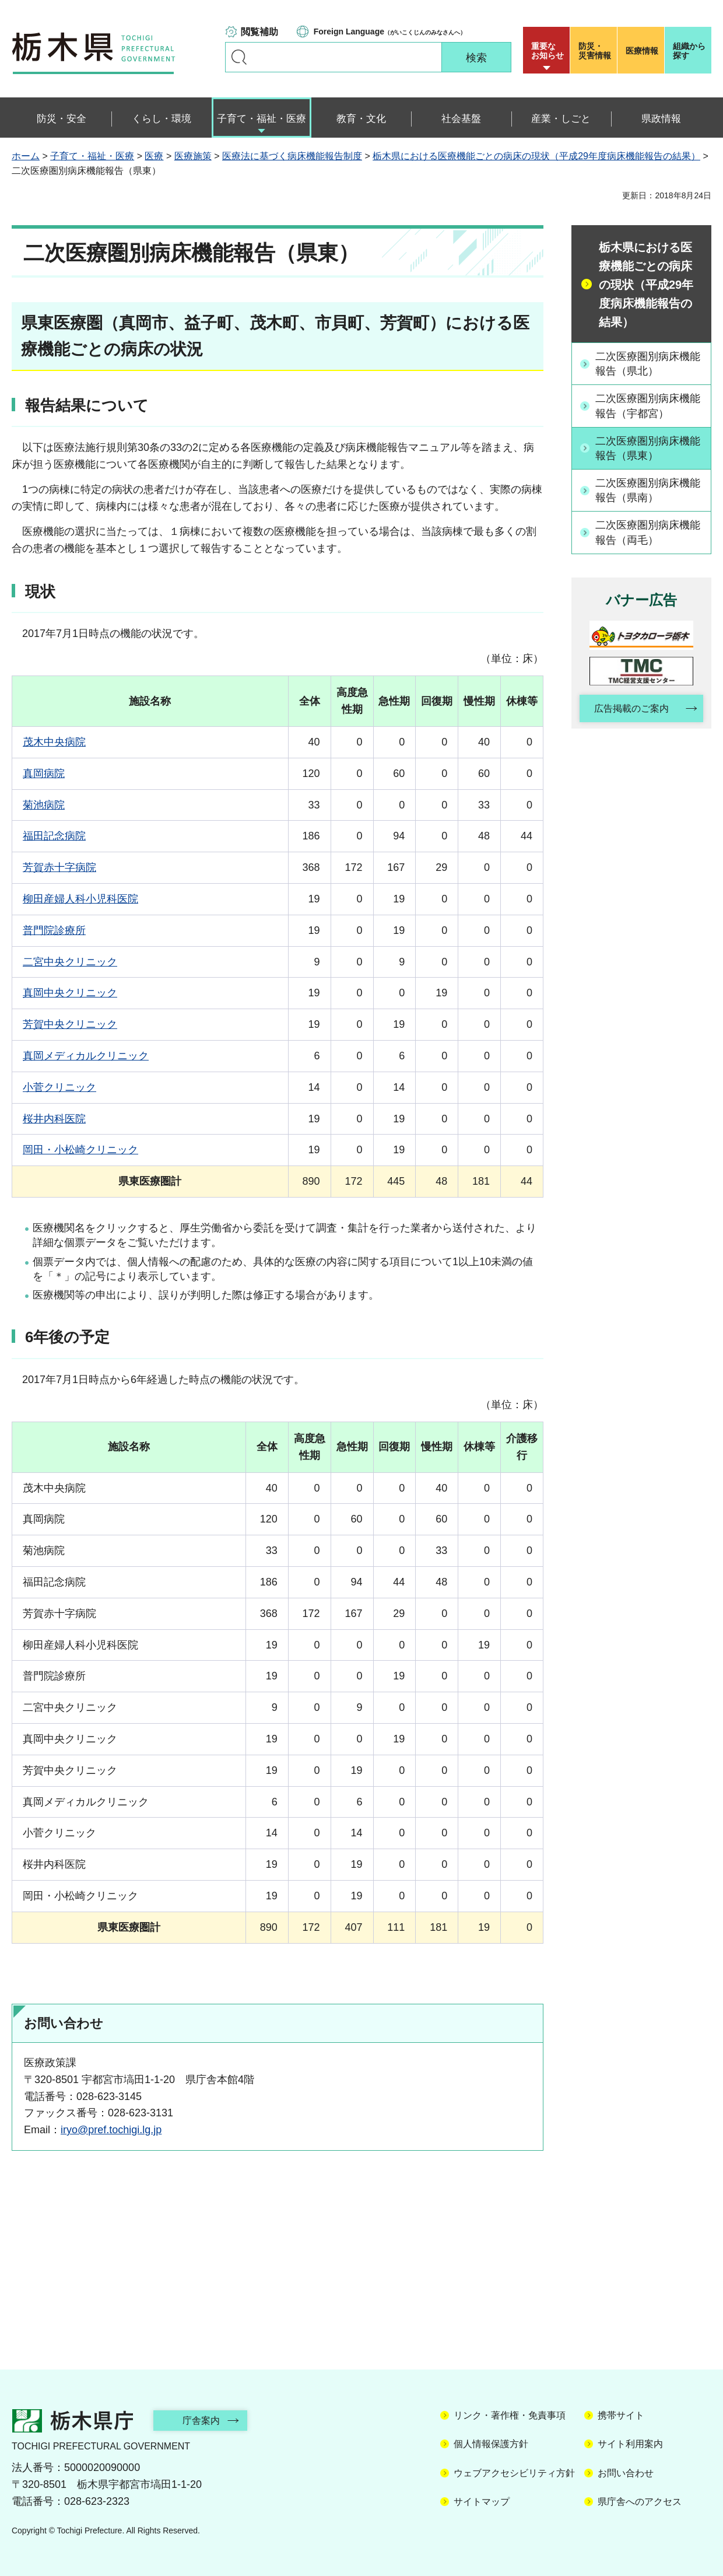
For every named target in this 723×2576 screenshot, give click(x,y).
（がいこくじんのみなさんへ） (390, 31)
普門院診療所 (54, 930)
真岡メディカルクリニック (86, 1056)
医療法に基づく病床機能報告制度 (292, 156)
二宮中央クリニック (70, 962)
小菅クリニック (59, 1087)
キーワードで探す (239, 57)
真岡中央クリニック (70, 993)
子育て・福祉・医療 (92, 156)
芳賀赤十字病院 (59, 867)
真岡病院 (44, 773)
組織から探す (689, 50)
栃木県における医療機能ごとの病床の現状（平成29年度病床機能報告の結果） (536, 156)
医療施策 (193, 156)
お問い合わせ (626, 2473)
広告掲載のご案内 (631, 708)
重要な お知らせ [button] (547, 50)
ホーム (26, 156)
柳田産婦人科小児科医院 (80, 899)
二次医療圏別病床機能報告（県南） (647, 490)
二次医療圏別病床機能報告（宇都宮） (647, 406)
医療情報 (642, 50)
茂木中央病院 (54, 742)
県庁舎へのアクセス (640, 2502)
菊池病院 (44, 805)
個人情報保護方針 (491, 2444)
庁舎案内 (201, 2421)
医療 (154, 156)
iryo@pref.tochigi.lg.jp (111, 2130)
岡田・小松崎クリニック (80, 1150)
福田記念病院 (54, 836)
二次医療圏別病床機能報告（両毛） (647, 532)
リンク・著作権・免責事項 (510, 2415)
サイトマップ (482, 2502)
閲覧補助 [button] (259, 32)
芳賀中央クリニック (70, 1024)
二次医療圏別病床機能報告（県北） (647, 364)
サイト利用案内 (630, 2444)
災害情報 (596, 50)
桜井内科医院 (54, 1119)
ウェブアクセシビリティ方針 (514, 2473)
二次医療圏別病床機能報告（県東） (647, 448)
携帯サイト (621, 2415)
